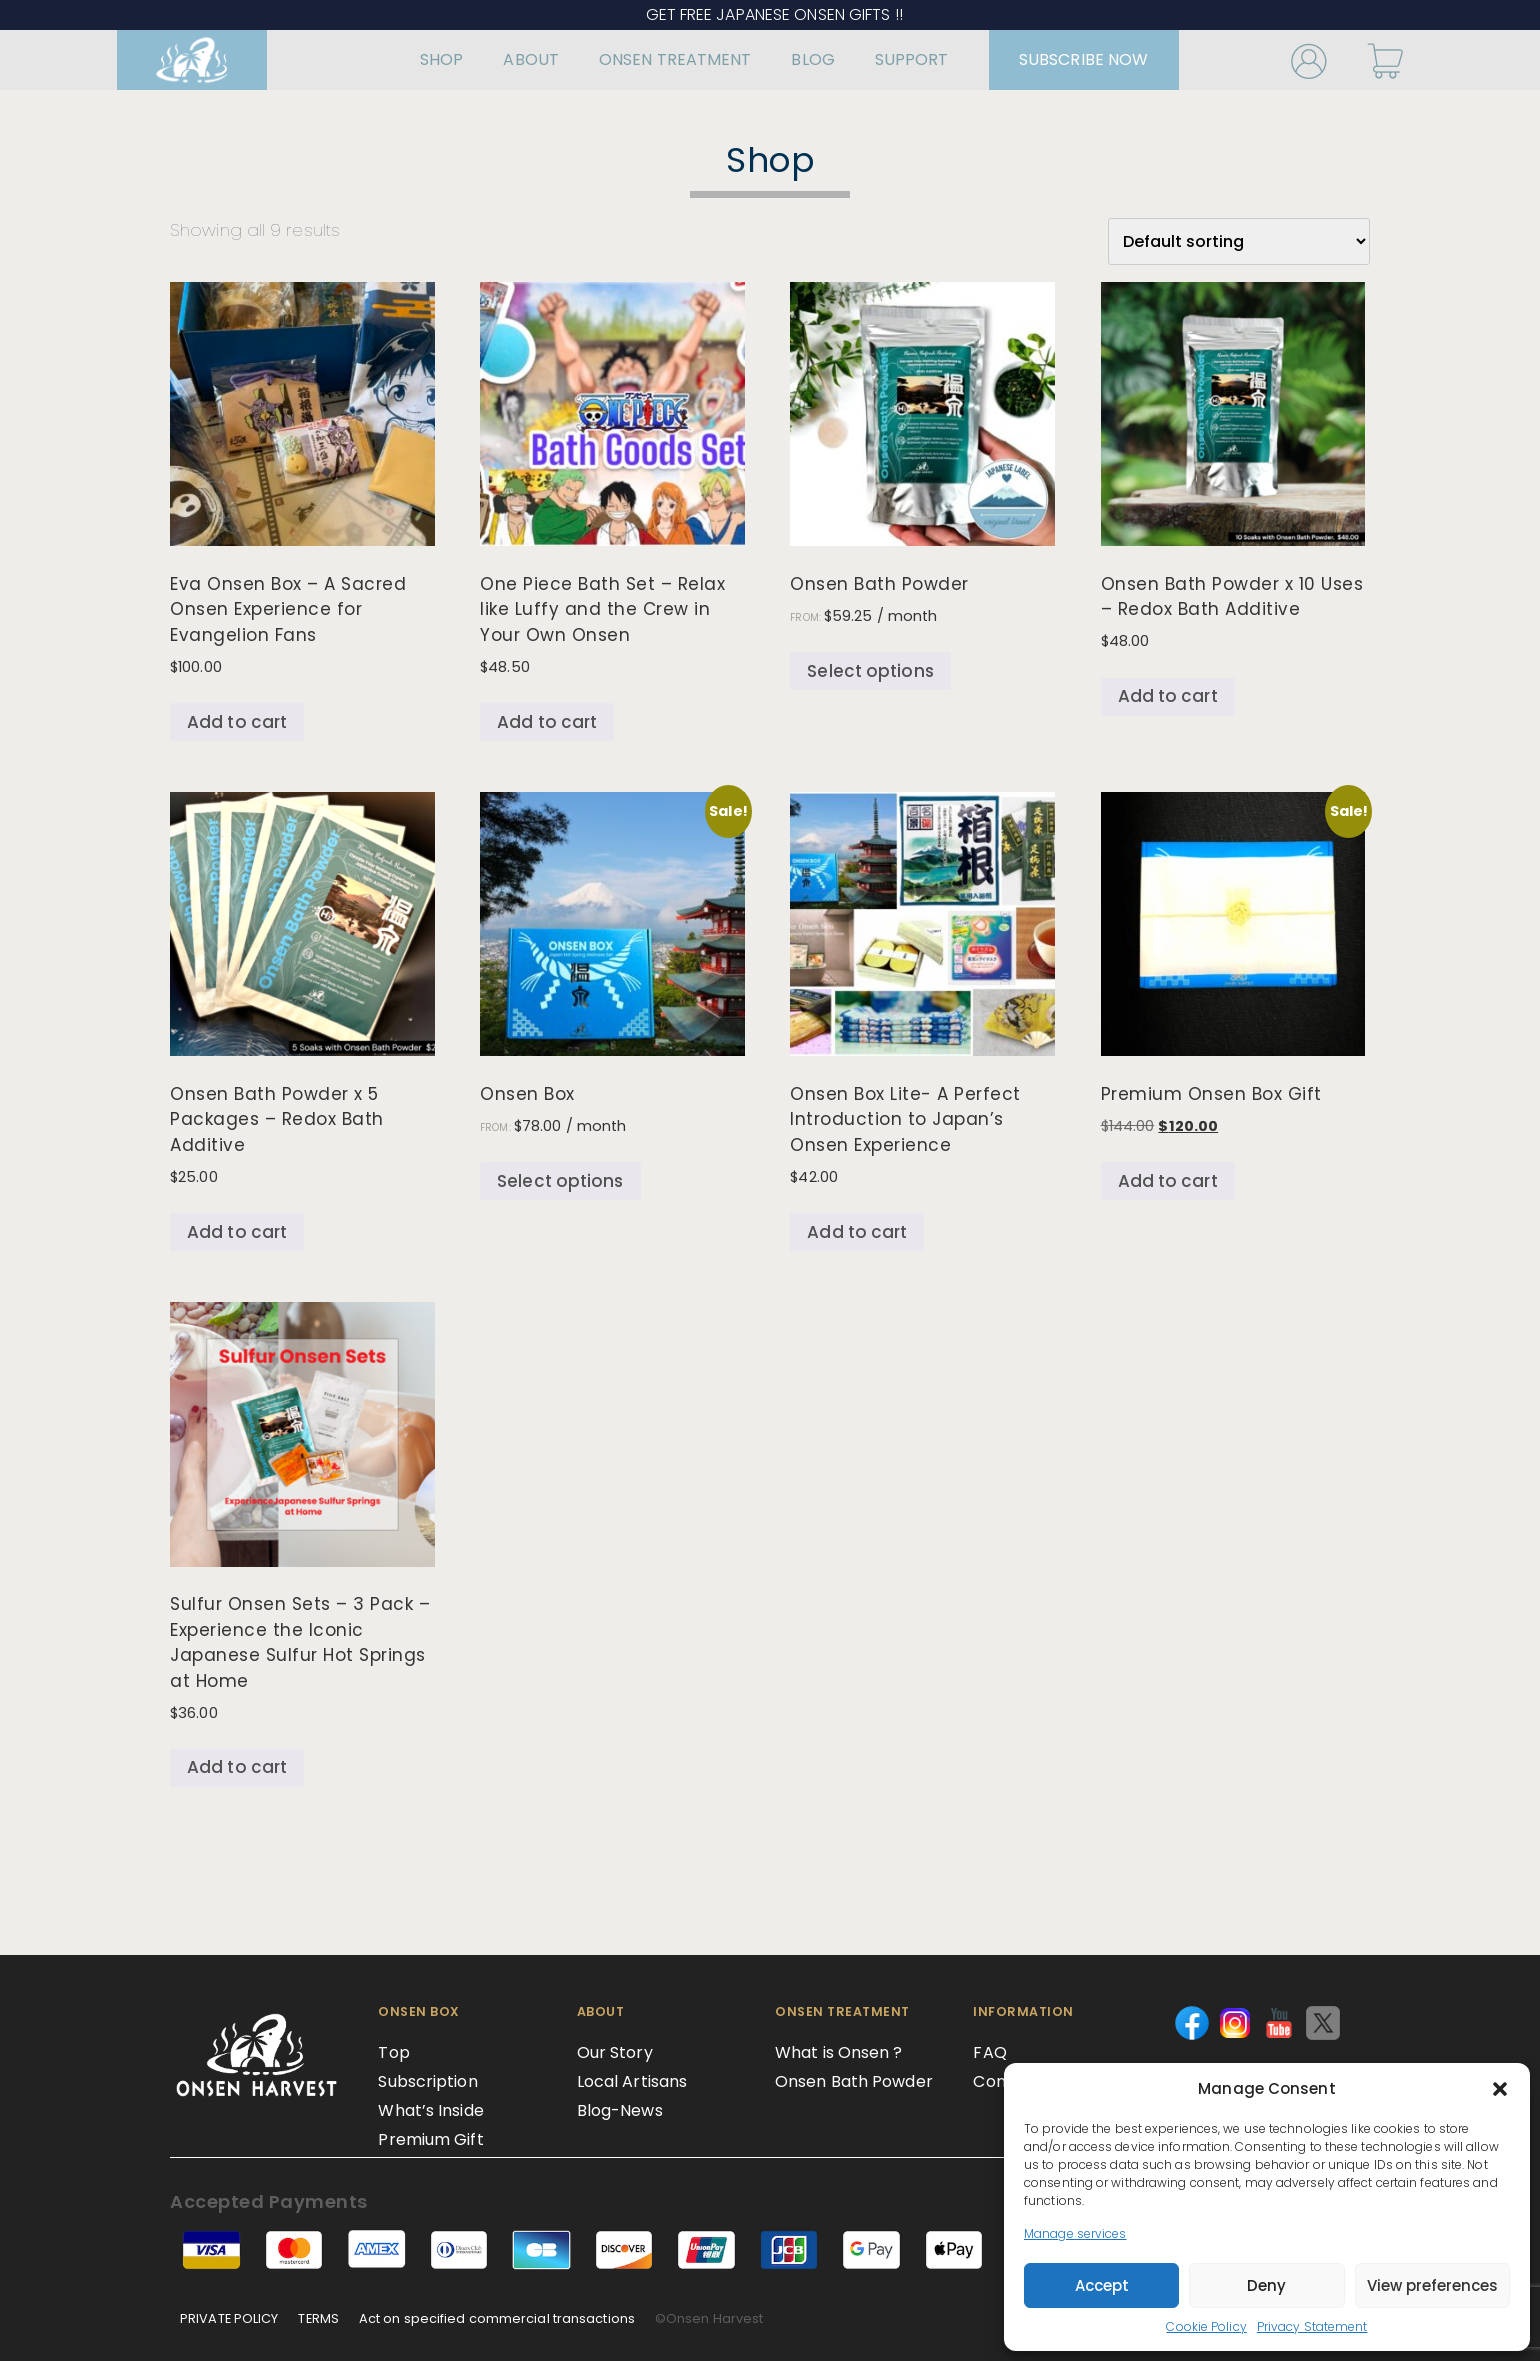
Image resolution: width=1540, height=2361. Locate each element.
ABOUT (501, 59)
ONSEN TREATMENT (645, 59)
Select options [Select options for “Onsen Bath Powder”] (870, 671)
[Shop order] (1239, 241)
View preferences (1432, 2285)
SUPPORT (882, 59)
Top (393, 2052)
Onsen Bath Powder (854, 2081)
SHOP (411, 59)
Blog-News (620, 2110)
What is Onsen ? (839, 2052)
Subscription (427, 2081)
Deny (1266, 2285)
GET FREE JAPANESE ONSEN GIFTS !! (770, 14)
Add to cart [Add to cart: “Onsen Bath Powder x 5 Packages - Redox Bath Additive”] (237, 1232)
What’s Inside (430, 2110)
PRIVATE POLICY (229, 2318)
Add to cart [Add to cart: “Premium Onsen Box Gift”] (1168, 1181)
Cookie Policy (1206, 2326)
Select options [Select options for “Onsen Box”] (560, 1181)
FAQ (989, 2052)
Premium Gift (430, 2139)
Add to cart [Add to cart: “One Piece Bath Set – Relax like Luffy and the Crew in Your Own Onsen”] (547, 722)
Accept (1102, 2285)
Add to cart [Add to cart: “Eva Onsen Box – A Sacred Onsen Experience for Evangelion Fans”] (237, 722)
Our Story (615, 2052)
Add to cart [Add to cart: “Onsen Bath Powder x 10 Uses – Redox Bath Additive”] (1168, 696)
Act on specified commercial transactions (497, 2318)
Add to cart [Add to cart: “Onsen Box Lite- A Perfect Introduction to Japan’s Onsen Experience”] (857, 1232)
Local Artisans (632, 2081)
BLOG (782, 59)
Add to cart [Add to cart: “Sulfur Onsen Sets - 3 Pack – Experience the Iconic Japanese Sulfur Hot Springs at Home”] (237, 1767)
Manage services (1075, 2233)
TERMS (318, 2318)
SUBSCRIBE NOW (1053, 59)
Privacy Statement (1312, 2326)
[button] (1500, 2089)
